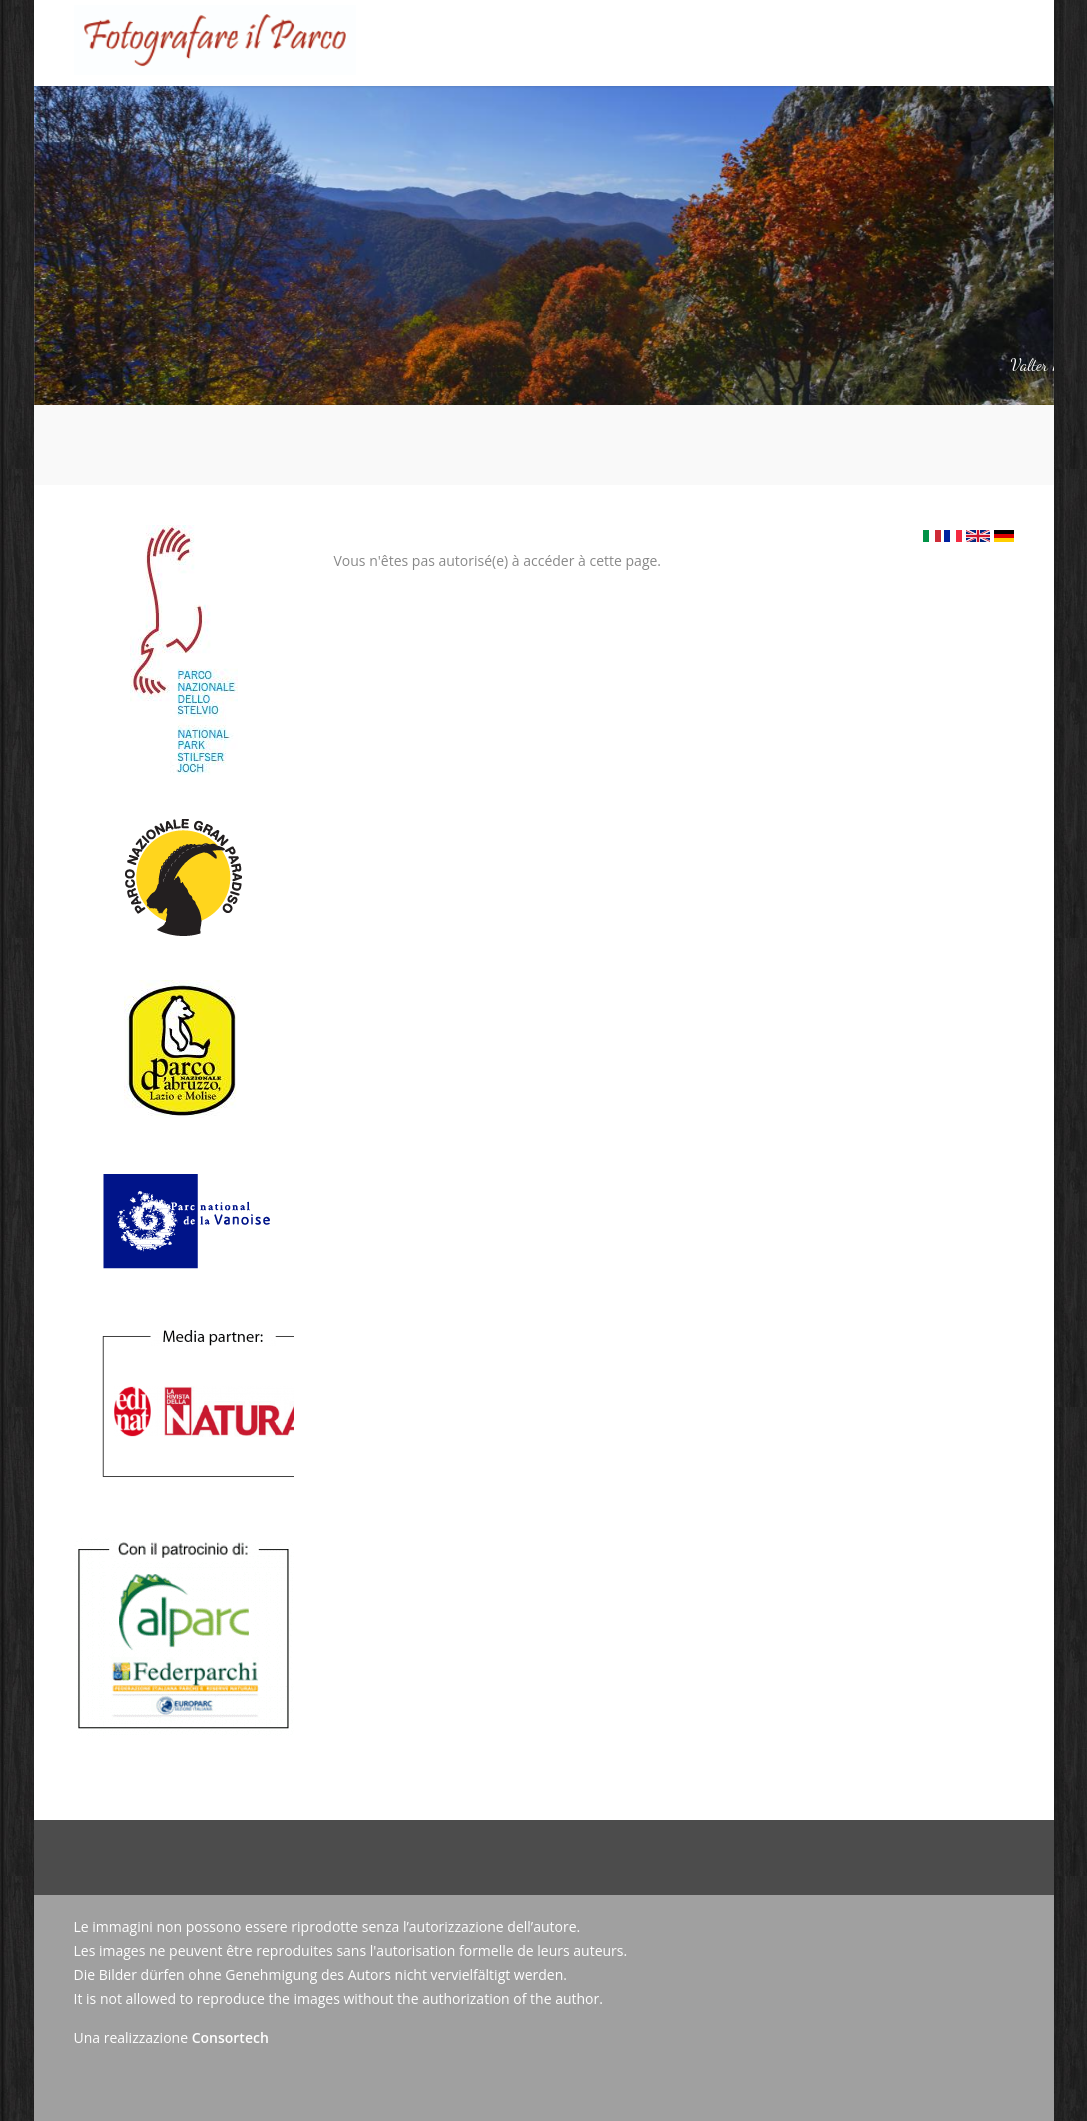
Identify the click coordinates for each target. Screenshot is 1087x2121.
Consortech (230, 2037)
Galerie (623, 117)
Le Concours (372, 101)
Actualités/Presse (732, 117)
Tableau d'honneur (507, 117)
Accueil (283, 117)
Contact (843, 117)
